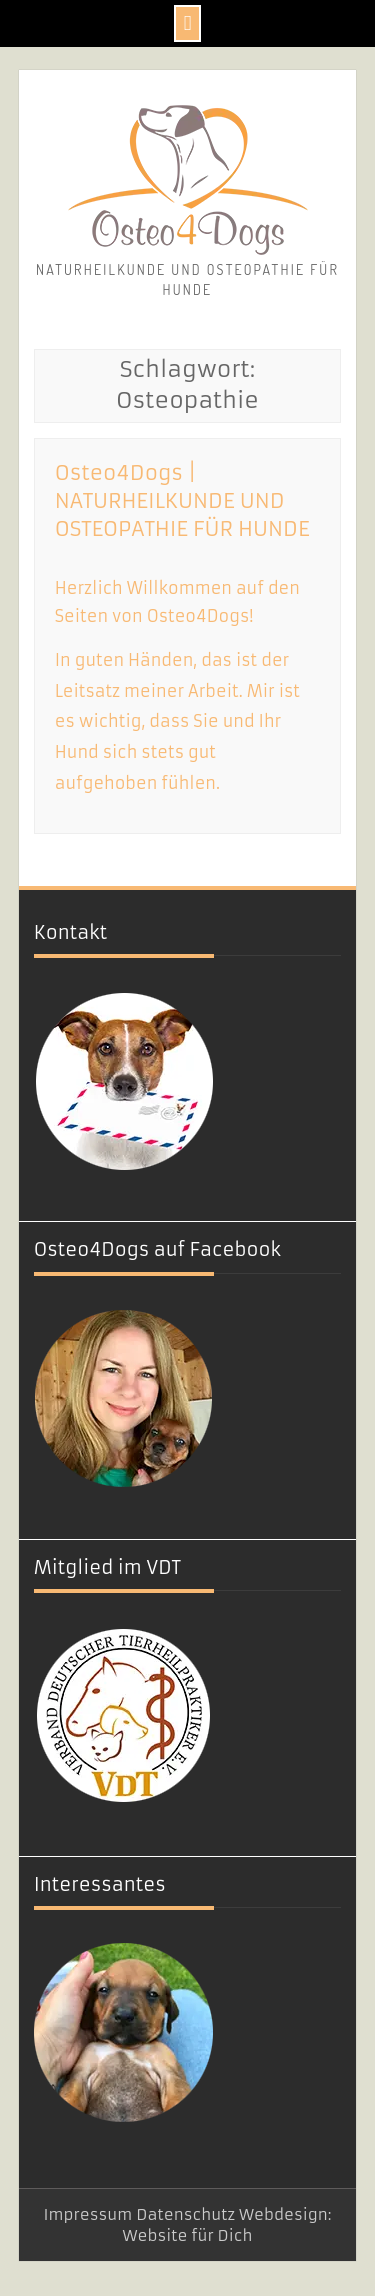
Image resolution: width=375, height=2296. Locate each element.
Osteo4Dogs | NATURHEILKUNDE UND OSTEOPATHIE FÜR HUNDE (182, 500)
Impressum (88, 2214)
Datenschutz (185, 2214)
